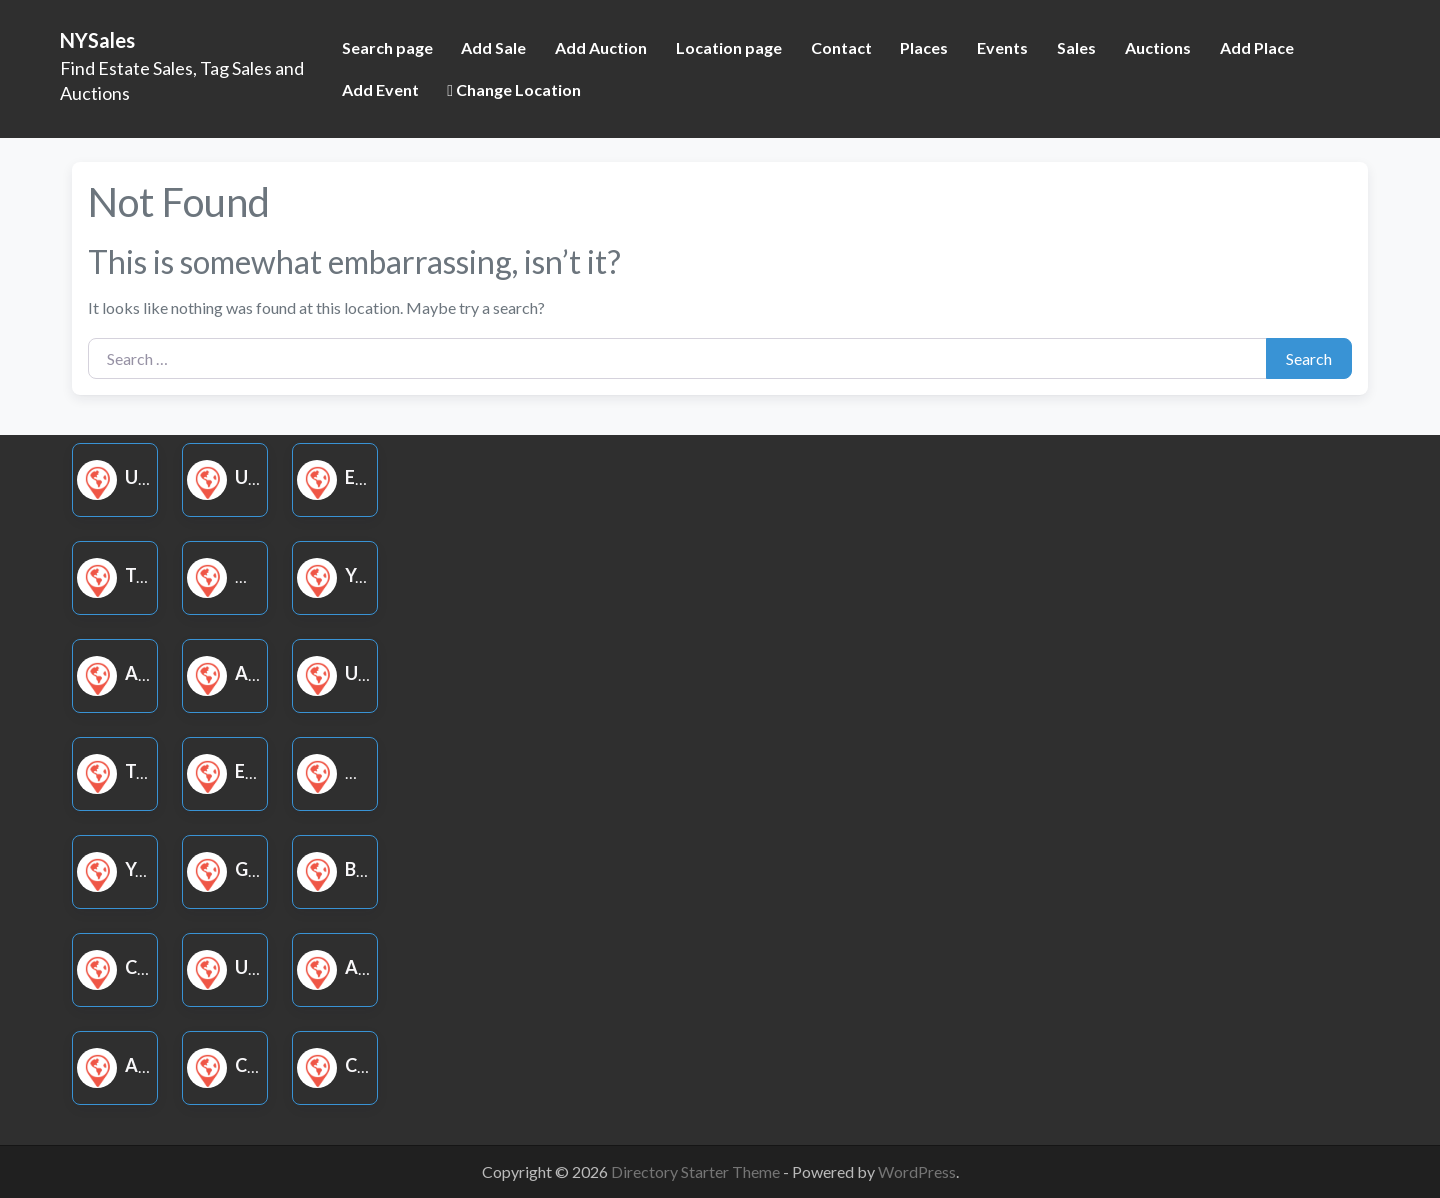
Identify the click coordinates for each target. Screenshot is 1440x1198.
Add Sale (493, 47)
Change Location (514, 89)
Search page (387, 47)
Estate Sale (376, 477)
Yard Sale (367, 575)
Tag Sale (142, 575)
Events (1002, 47)
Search (1309, 358)
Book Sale (370, 869)
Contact (841, 47)
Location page (729, 47)
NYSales (97, 40)
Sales (1076, 47)
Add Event (380, 89)
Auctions (1158, 47)
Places (924, 47)
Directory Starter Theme (697, 1171)
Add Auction (601, 47)
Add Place (1257, 47)
